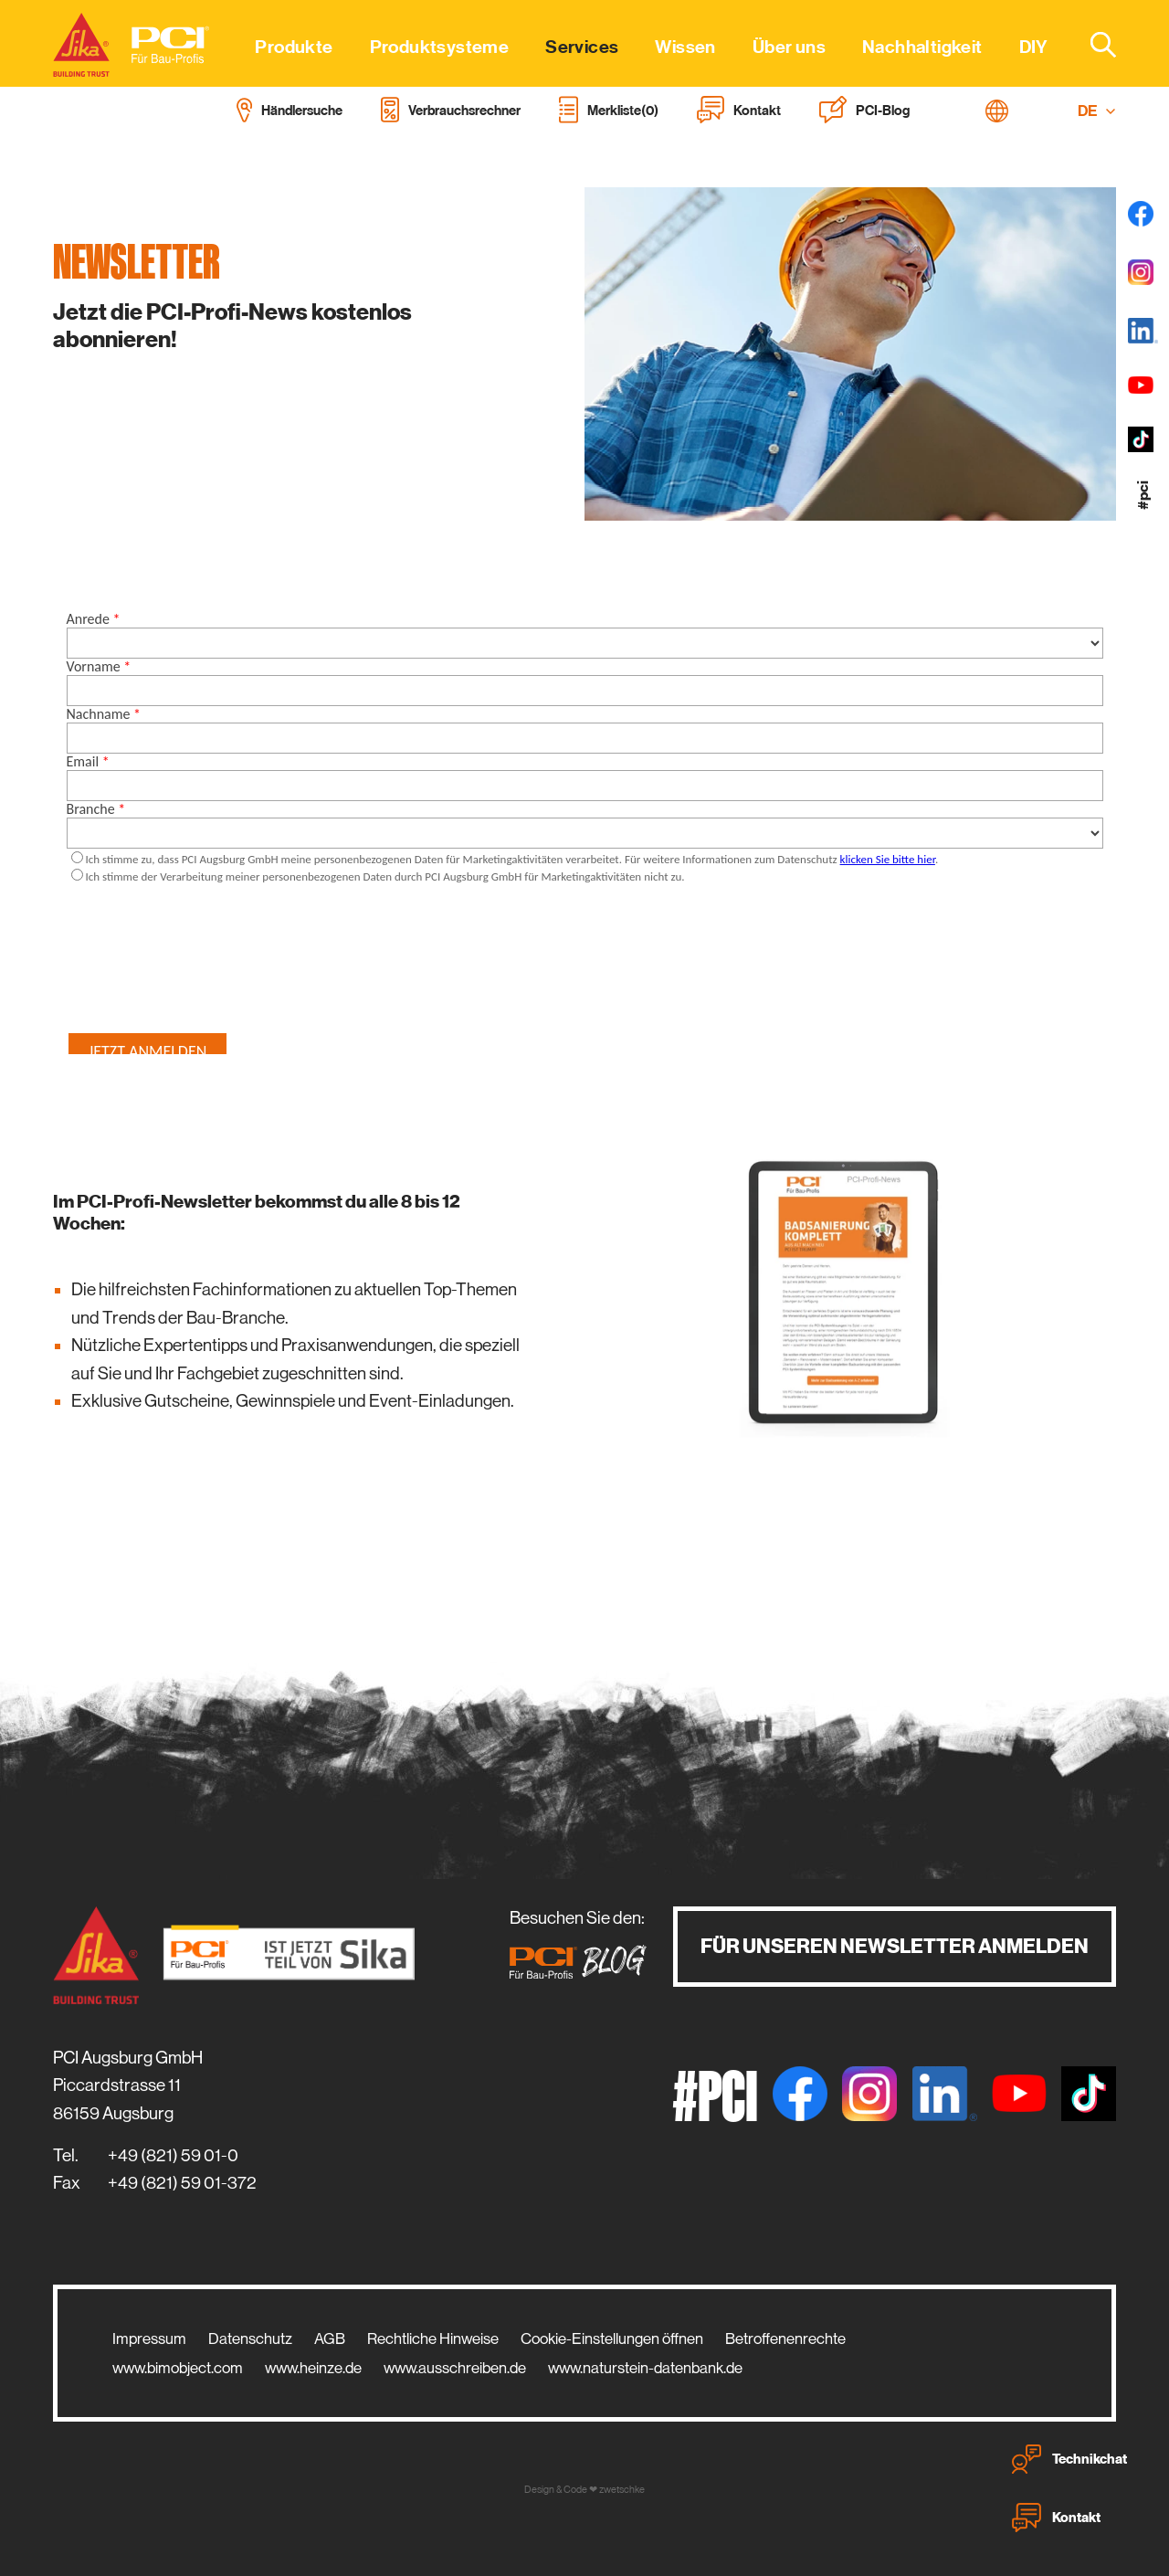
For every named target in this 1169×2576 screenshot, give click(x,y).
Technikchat (1069, 2459)
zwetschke (622, 2490)
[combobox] (1092, 44)
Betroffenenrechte (785, 2338)
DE (1097, 111)
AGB (329, 2338)
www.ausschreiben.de (455, 2368)
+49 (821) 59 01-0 (173, 2155)
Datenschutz (250, 2338)
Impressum (149, 2338)
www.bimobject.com (177, 2368)
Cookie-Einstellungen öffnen (612, 2338)
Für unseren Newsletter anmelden (894, 1946)
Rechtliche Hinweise (433, 2338)
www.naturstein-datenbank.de (645, 2368)
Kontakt (1056, 2517)
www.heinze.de (313, 2368)
